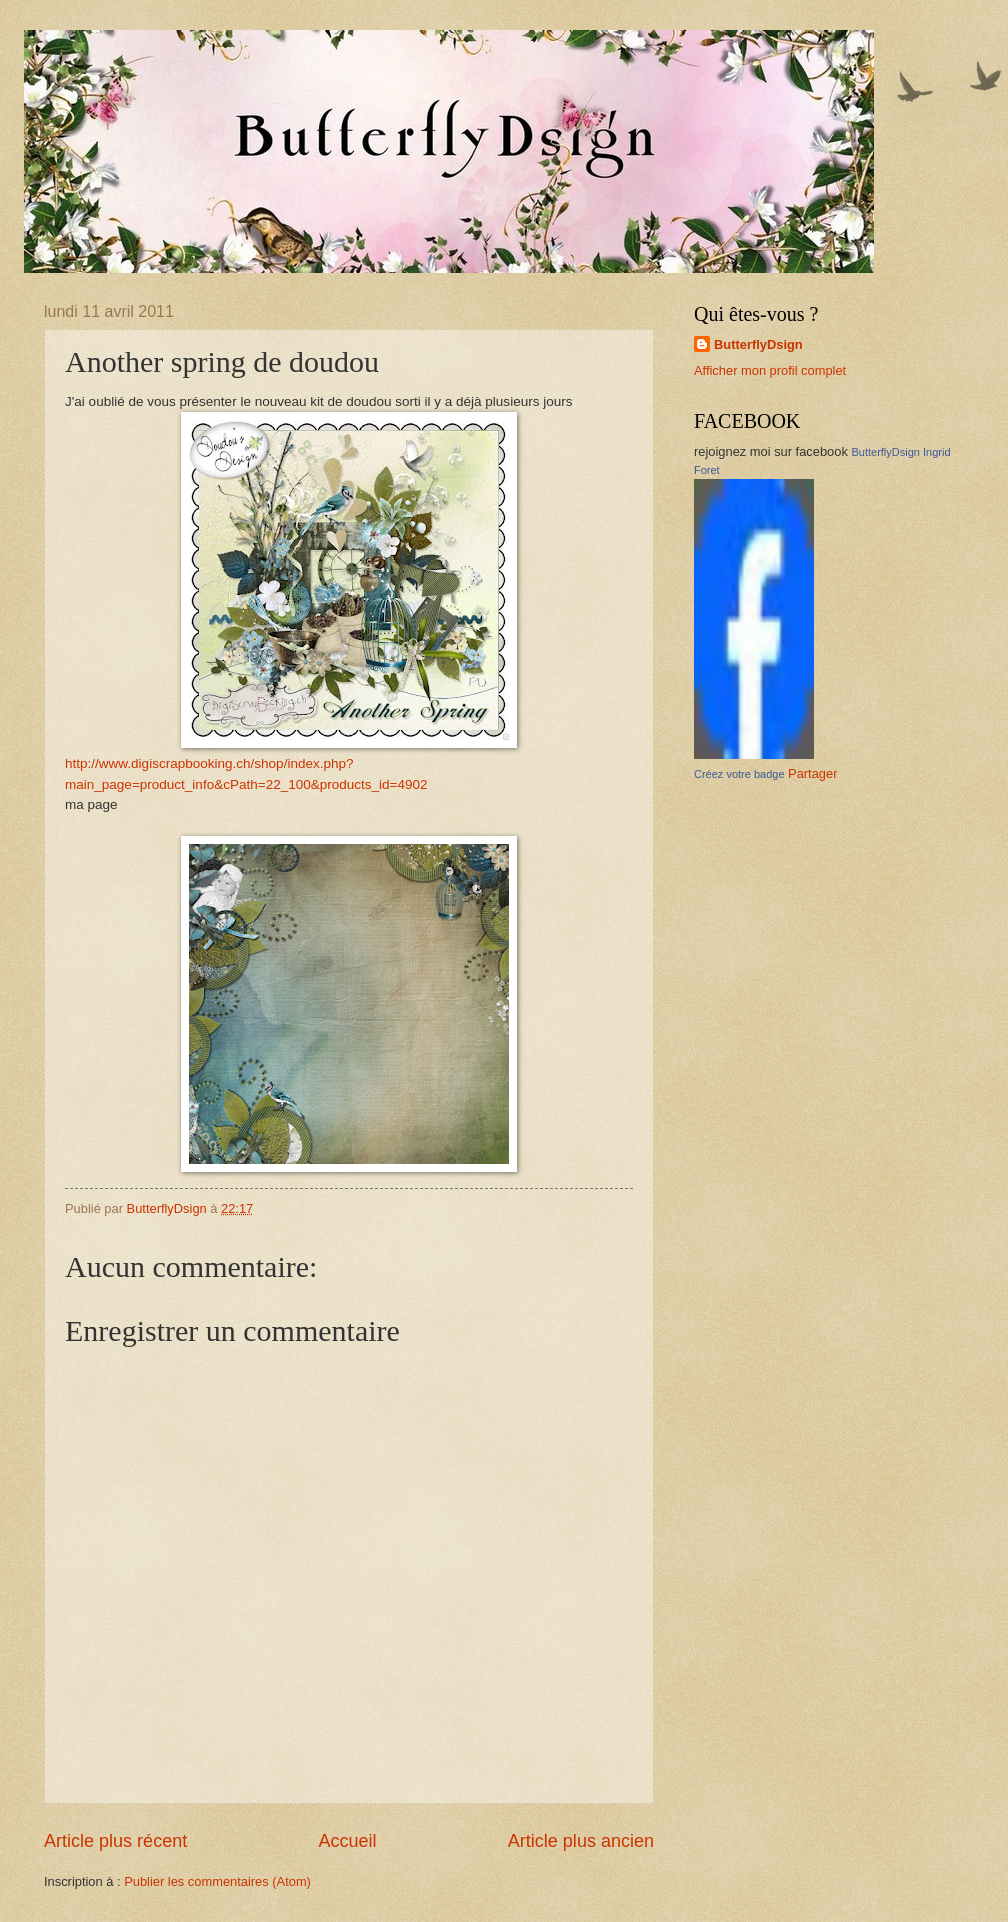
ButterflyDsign (758, 344)
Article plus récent (115, 1841)
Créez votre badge (739, 774)
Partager (812, 773)
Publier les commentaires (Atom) (217, 1881)
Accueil (347, 1841)
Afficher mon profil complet (770, 370)
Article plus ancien (581, 1841)
